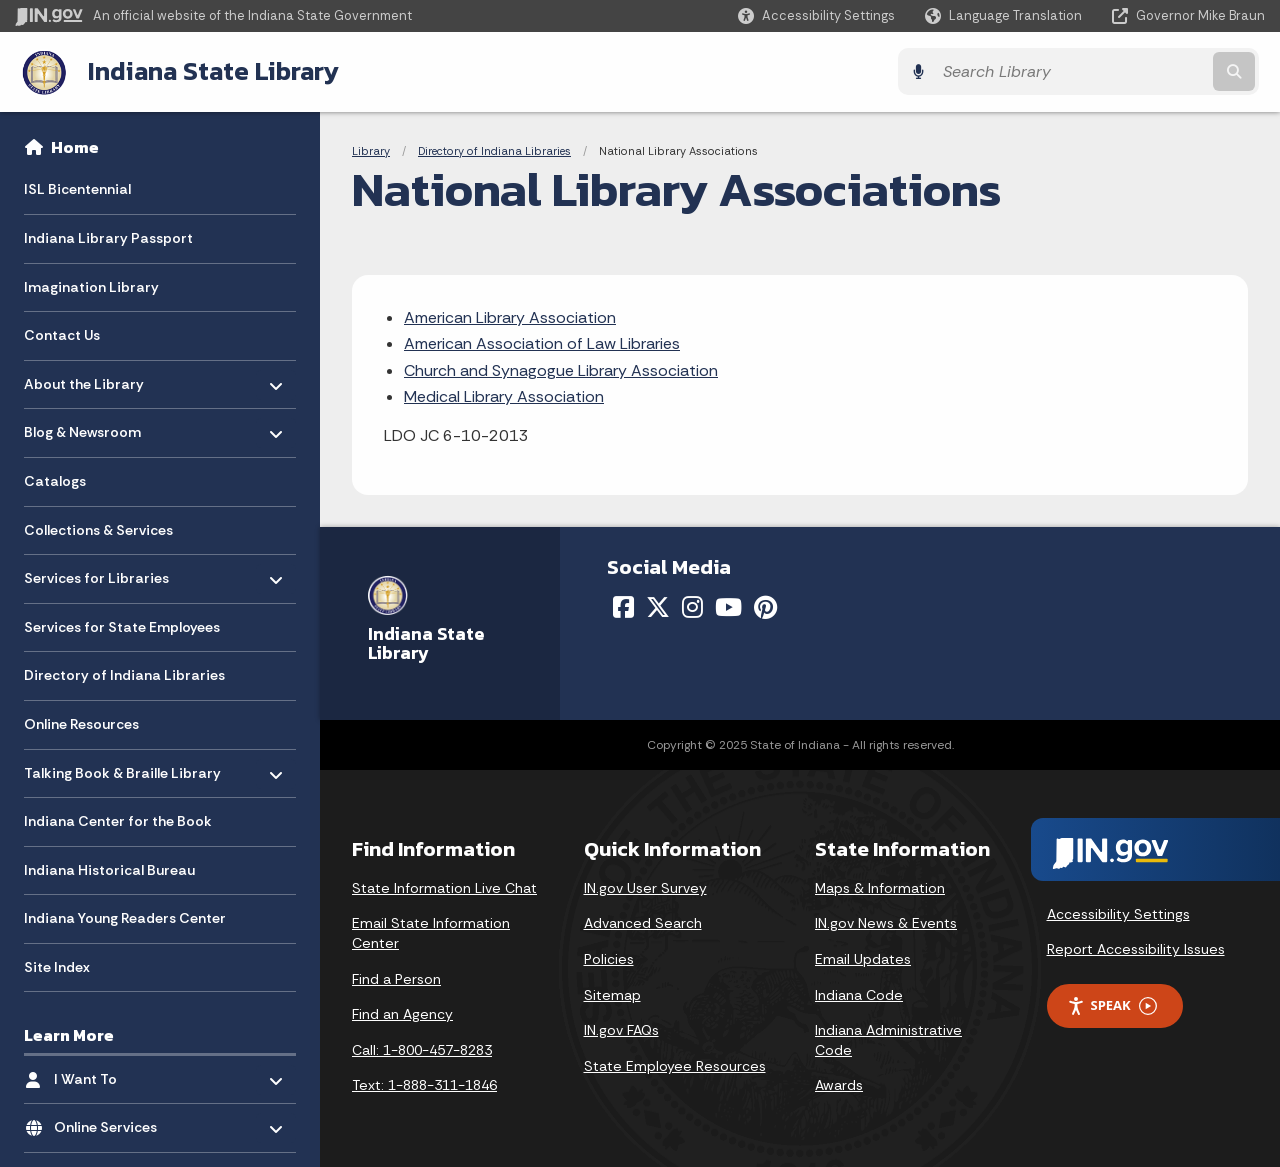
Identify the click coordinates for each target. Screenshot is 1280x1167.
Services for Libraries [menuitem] (96, 572)
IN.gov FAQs (621, 1030)
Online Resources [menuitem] (81, 723)
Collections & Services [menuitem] (98, 529)
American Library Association (510, 316)
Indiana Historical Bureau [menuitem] (109, 869)
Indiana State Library (207, 71)
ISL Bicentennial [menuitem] (77, 188)
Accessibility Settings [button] (1118, 913)
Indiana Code (859, 994)
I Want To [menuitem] (112, 1073)
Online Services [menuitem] (112, 1121)
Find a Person (396, 978)
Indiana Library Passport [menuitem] (108, 237)
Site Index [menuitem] (57, 966)
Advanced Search (643, 923)
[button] (816, 15)
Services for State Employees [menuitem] (122, 626)
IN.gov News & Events (886, 923)
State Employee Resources (675, 1065)
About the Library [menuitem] (84, 377)
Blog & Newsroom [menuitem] (82, 426)
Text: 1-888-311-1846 (424, 1085)
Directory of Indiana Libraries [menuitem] (124, 674)
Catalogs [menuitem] (55, 480)
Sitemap (612, 994)
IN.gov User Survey (645, 887)
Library (371, 150)
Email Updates (863, 958)
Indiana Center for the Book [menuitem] (118, 820)
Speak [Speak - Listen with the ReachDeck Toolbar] (1112, 1004)
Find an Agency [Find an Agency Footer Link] (402, 1014)
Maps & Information (880, 887)
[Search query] (1112, 71)
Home (75, 146)
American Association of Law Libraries (542, 343)
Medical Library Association (504, 396)
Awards (839, 1085)
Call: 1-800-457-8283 (422, 1049)
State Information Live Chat (444, 887)
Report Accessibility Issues (1136, 949)
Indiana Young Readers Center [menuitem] (125, 917)
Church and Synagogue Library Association (561, 369)
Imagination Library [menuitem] (91, 286)
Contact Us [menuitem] (62, 334)
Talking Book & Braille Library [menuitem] (122, 766)
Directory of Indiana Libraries (494, 150)
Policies (609, 958)
